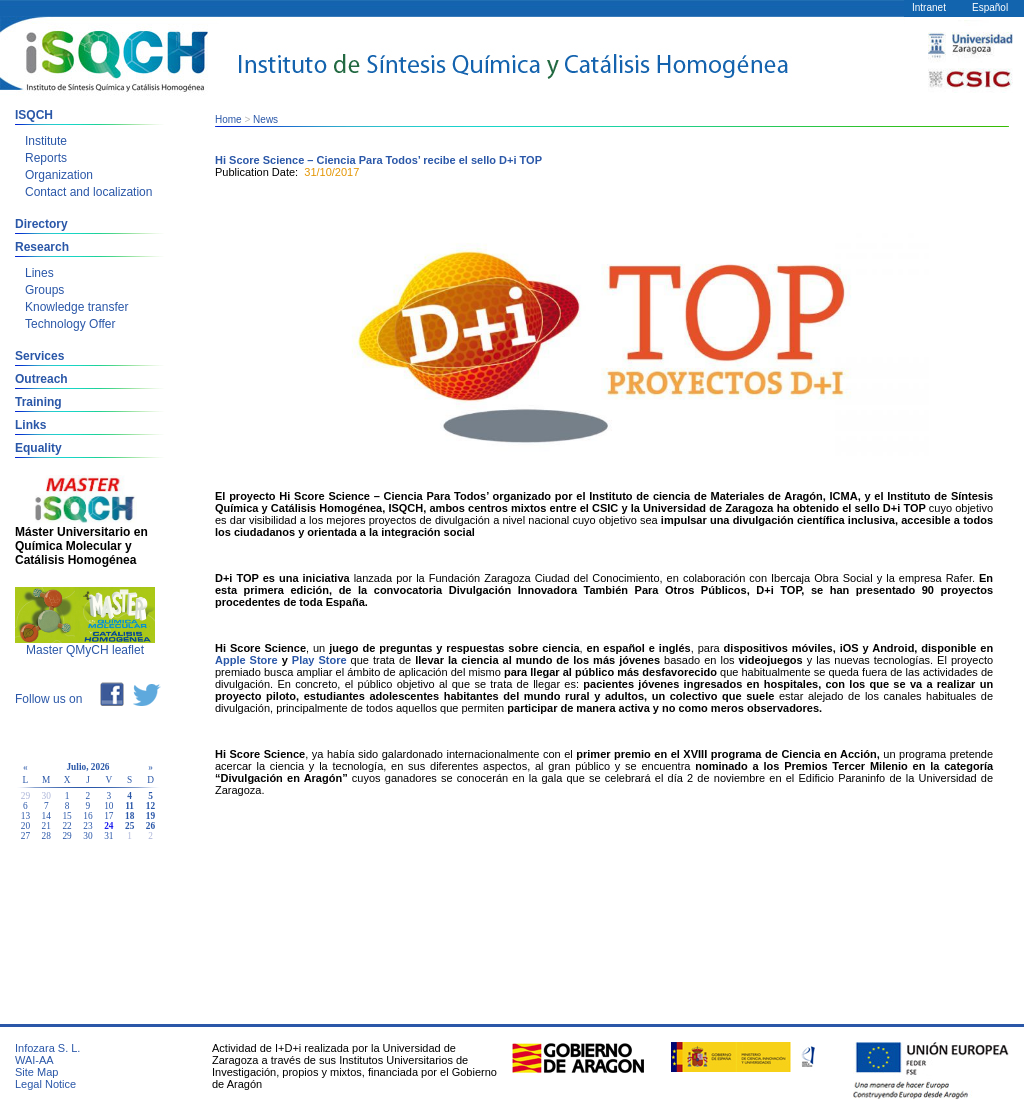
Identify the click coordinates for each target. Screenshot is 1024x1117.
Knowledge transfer (76, 307)
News (265, 119)
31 (108, 836)
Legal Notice (45, 1084)
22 (66, 826)
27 (25, 836)
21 (46, 826)
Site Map (36, 1072)
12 (150, 806)
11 (129, 806)
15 (66, 816)
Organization (59, 175)
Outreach (41, 379)
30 (87, 836)
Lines (39, 273)
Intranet (929, 7)
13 (25, 816)
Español (990, 7)
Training (38, 402)
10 (108, 806)
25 (129, 826)
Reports (46, 158)
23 (87, 826)
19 (150, 816)
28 (46, 836)
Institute (46, 141)
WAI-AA (34, 1060)
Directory (41, 224)
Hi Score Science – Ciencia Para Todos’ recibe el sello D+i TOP (378, 160)
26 (150, 826)
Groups (44, 290)
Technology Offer (70, 324)
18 (129, 816)
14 (46, 816)
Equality (38, 448)
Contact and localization (88, 192)
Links (30, 425)
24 (108, 826)
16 (87, 816)
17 (108, 816)
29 (66, 836)
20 (25, 826)
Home (228, 119)
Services (39, 356)
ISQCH (34, 115)
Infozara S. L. (47, 1048)
